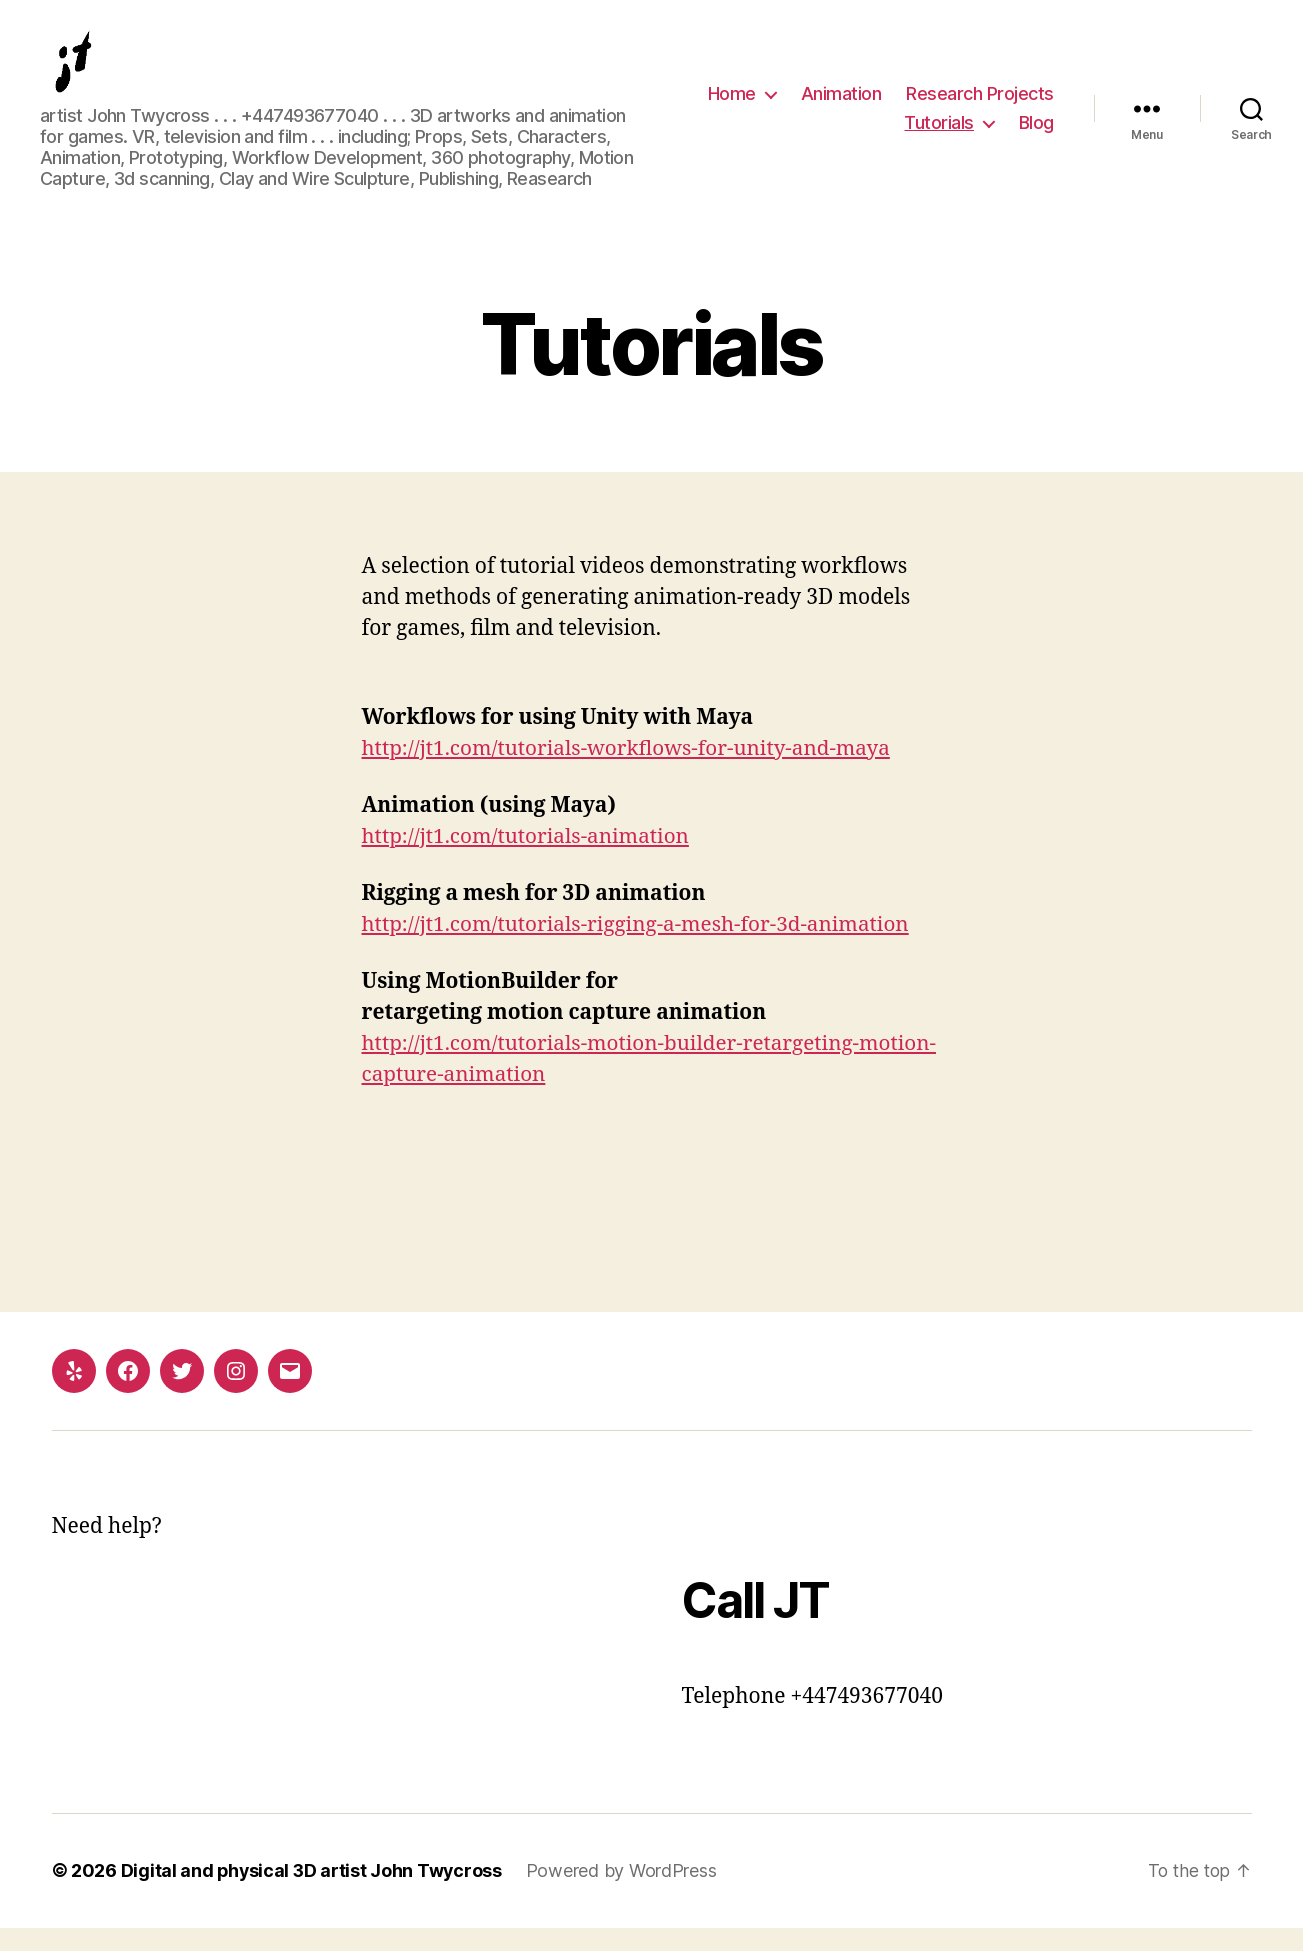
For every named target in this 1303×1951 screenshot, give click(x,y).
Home (732, 104)
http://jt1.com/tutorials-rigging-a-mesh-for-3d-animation (640, 947)
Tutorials (939, 134)
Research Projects (980, 104)
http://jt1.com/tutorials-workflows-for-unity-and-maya (630, 771)
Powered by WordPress (625, 1894)
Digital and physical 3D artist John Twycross (313, 1894)
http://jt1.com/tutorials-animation (528, 859)
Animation (841, 104)
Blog (1036, 134)
